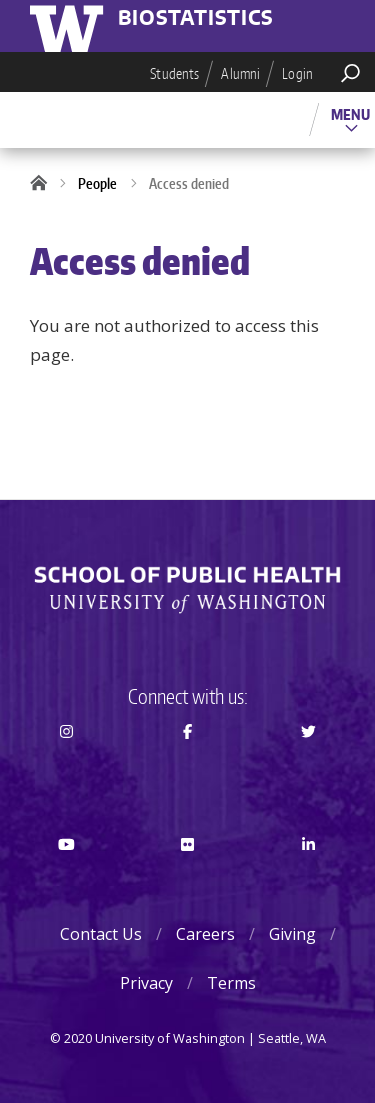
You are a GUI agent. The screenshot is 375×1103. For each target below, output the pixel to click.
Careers (205, 934)
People (97, 183)
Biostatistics (196, 19)
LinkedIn (308, 880)
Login (297, 73)
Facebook (188, 767)
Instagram (67, 767)
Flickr (188, 880)
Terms (231, 983)
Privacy (146, 983)
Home (45, 184)
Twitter (308, 767)
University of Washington (70, 26)
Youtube (67, 880)
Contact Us (101, 934)
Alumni (240, 73)
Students (174, 73)
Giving (292, 934)
